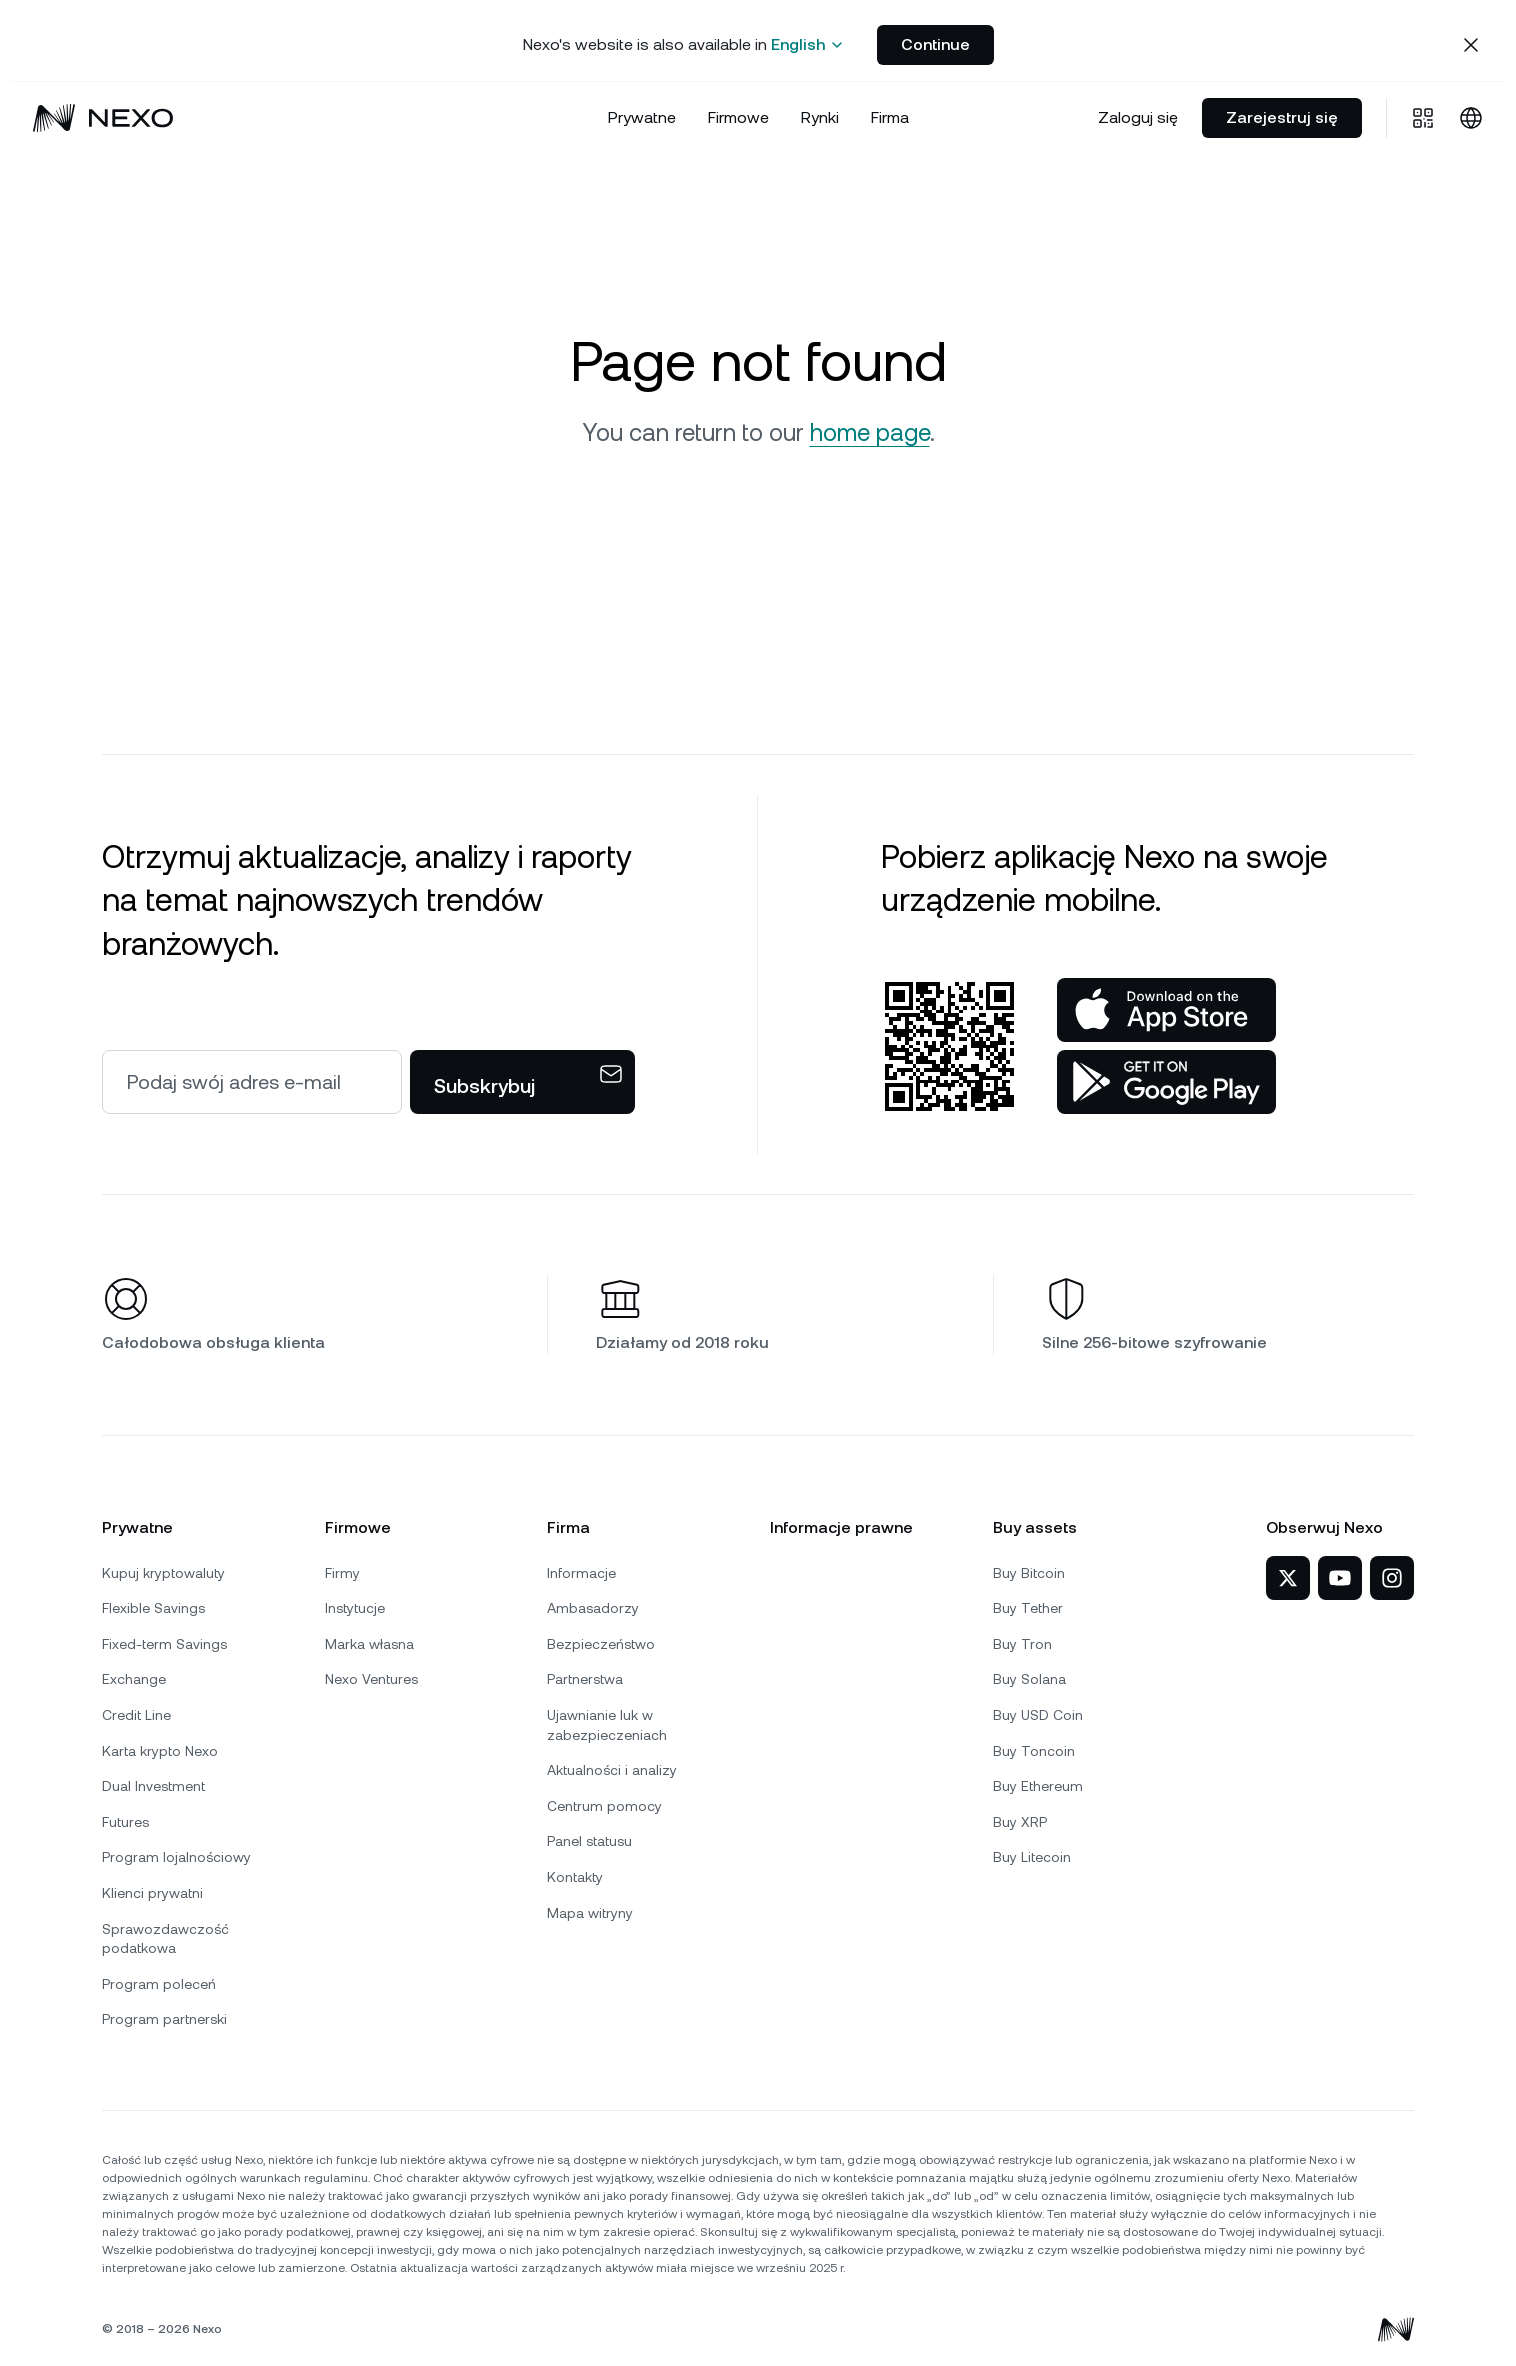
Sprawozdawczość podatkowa (165, 1939)
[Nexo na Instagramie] (1392, 1578)
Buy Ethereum (1038, 1786)
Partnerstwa (585, 1679)
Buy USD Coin (1038, 1715)
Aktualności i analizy (612, 1770)
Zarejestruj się (1282, 117)
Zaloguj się (1138, 117)
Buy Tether (1028, 1608)
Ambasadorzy (593, 1608)
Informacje (581, 1573)
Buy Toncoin (1034, 1751)
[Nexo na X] (1288, 1578)
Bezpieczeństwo (601, 1644)
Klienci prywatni (152, 1893)
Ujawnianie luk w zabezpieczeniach (607, 1725)
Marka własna (369, 1644)
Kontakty (575, 1877)
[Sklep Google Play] (1166, 1082)
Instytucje (355, 1608)
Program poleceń (159, 1984)
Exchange (134, 1679)
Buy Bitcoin (1029, 1573)
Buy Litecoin (1032, 1857)
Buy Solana (1029, 1679)
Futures (125, 1822)
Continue (935, 44)
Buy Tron (1022, 1644)
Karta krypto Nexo (160, 1751)
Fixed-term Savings (164, 1644)
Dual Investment (153, 1786)
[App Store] (1166, 1010)
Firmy (342, 1573)
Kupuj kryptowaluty (163, 1573)
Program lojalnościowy (176, 1857)
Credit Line (136, 1715)
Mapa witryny (590, 1913)
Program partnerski (164, 2019)
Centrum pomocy (604, 1806)
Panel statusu (589, 1841)
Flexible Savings (153, 1608)
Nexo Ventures (371, 1679)
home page (870, 433)
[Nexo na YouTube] (1340, 1578)
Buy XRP (1020, 1822)
